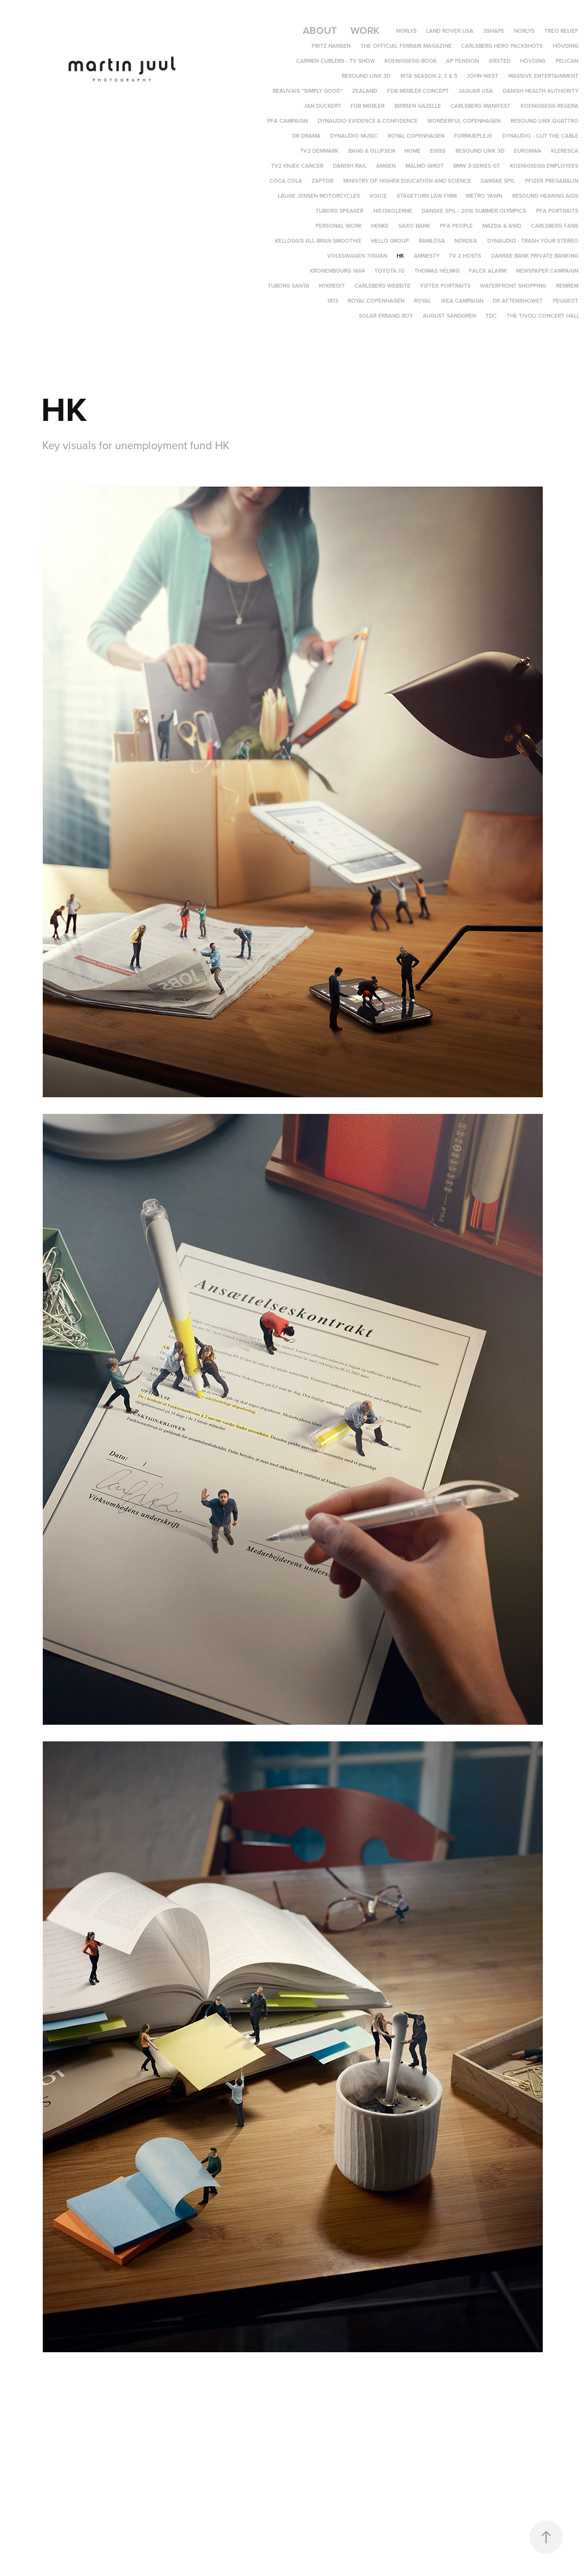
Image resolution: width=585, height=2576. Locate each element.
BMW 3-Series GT (476, 166)
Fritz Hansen (331, 46)
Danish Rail (350, 166)
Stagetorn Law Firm (427, 196)
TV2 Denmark (319, 151)
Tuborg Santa (288, 286)
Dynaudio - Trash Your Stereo (532, 241)
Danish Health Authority (540, 91)
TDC (491, 316)
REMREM (567, 286)
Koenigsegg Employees (544, 166)
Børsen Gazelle (417, 106)
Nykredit (332, 286)
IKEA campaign (462, 301)
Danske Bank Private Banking (534, 256)
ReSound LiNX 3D (366, 76)
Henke (380, 226)
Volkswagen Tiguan (357, 256)
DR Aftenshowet (518, 301)
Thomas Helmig (436, 271)
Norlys (406, 31)
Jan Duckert (322, 106)
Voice (378, 196)
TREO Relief (561, 31)
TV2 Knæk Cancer (297, 166)
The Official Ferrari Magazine (406, 46)
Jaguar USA (475, 91)
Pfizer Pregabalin (551, 181)
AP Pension (462, 61)
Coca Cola (285, 181)
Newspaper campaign (547, 271)
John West (482, 76)
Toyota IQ (389, 271)
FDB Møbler (367, 106)
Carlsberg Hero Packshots (502, 46)
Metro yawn (484, 196)
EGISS (438, 151)
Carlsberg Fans (554, 226)
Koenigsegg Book (410, 61)
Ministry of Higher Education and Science (407, 181)
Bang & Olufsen (371, 151)
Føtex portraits (446, 286)
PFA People (456, 226)
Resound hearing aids (545, 196)
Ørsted (500, 61)
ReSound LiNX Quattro (544, 121)
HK (400, 256)
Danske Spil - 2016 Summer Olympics (474, 211)
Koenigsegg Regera (549, 106)
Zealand (364, 91)
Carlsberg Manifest (481, 106)
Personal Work (339, 226)
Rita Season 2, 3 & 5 (429, 76)
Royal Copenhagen (416, 136)
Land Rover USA (449, 31)
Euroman (527, 151)
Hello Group (390, 241)
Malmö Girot (425, 166)
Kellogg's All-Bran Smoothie (318, 241)
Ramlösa (432, 241)
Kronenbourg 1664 (337, 271)
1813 (332, 301)
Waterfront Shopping (513, 286)
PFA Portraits (557, 211)
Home (412, 151)
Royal (422, 301)
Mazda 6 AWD (501, 226)
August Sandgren (449, 316)
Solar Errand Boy (386, 316)
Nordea (465, 241)
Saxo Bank (414, 226)
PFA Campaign (287, 121)
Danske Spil (498, 181)
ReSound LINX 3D (480, 151)
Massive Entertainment (543, 76)
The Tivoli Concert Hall (543, 316)
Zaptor (322, 181)
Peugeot (565, 301)
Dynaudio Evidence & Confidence (368, 121)
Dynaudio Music (354, 136)
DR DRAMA (306, 136)
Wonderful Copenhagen (464, 121)
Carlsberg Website (382, 286)
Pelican (567, 61)
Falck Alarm (487, 271)
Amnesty (426, 256)
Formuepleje (473, 136)
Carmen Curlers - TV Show (335, 61)
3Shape (493, 31)
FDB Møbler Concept (418, 91)
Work (365, 30)
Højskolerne (392, 211)
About (320, 30)
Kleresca (564, 151)
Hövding (565, 46)
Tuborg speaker (339, 211)
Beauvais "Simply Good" (308, 91)
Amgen (386, 166)
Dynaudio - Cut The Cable (540, 136)
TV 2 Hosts (465, 256)
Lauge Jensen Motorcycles (319, 196)
